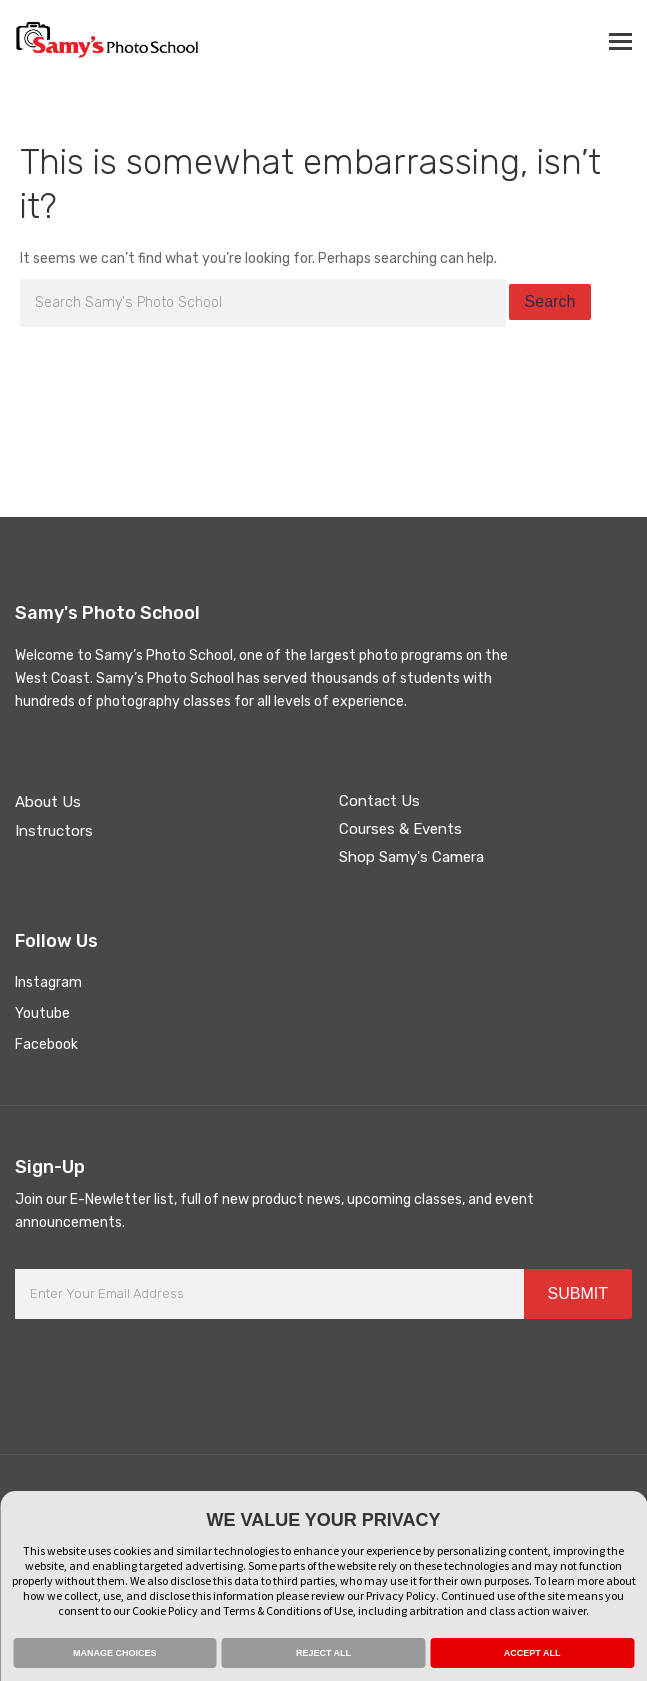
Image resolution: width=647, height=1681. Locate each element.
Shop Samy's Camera (411, 857)
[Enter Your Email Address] (269, 1294)
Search (550, 301)
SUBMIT (578, 1293)
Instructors (54, 831)
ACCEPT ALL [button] (532, 1653)
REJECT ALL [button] (323, 1653)
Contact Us (379, 801)
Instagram (48, 982)
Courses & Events (400, 829)
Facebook (46, 1044)
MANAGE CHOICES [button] (115, 1653)
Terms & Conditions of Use (288, 1610)
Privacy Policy (401, 1595)
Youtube (42, 1013)
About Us (48, 802)
